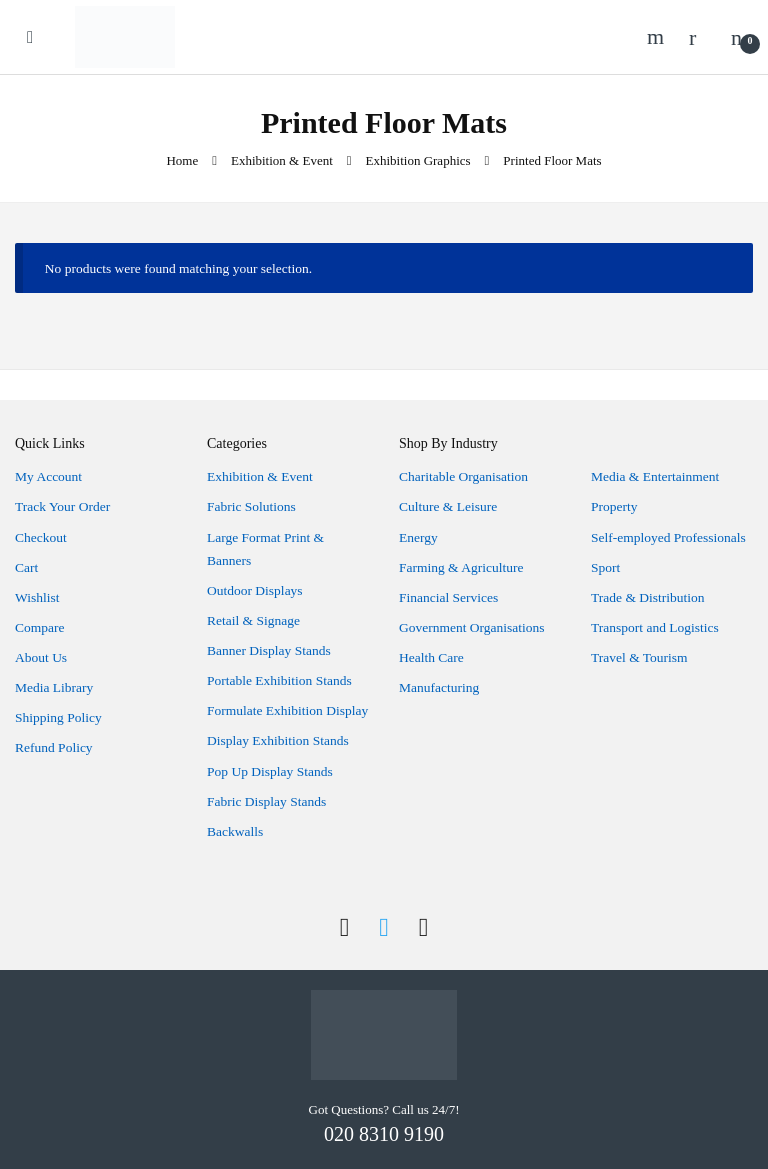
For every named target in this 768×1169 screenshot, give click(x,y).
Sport (605, 567)
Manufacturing (439, 687)
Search (658, 37)
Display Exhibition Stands (278, 740)
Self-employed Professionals (668, 537)
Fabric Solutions (251, 506)
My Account (48, 476)
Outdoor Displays (255, 590)
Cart (26, 567)
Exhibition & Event (282, 160)
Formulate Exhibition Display (287, 710)
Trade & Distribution (648, 597)
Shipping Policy (58, 717)
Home (182, 160)
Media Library (54, 687)
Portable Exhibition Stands (279, 680)
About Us (41, 657)
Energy (418, 537)
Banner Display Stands (269, 650)
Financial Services (448, 597)
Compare (40, 627)
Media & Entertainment (655, 476)
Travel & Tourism (639, 657)
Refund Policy (54, 747)
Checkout (41, 537)
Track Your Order (62, 506)
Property (614, 506)
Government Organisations (472, 627)
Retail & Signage (253, 620)
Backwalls (235, 831)
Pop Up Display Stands (270, 771)
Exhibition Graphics (418, 160)
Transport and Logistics (655, 627)
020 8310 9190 (384, 1134)
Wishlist (37, 597)
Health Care (431, 657)
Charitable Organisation (463, 476)
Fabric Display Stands (266, 801)
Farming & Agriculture (461, 567)
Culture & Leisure (448, 506)
